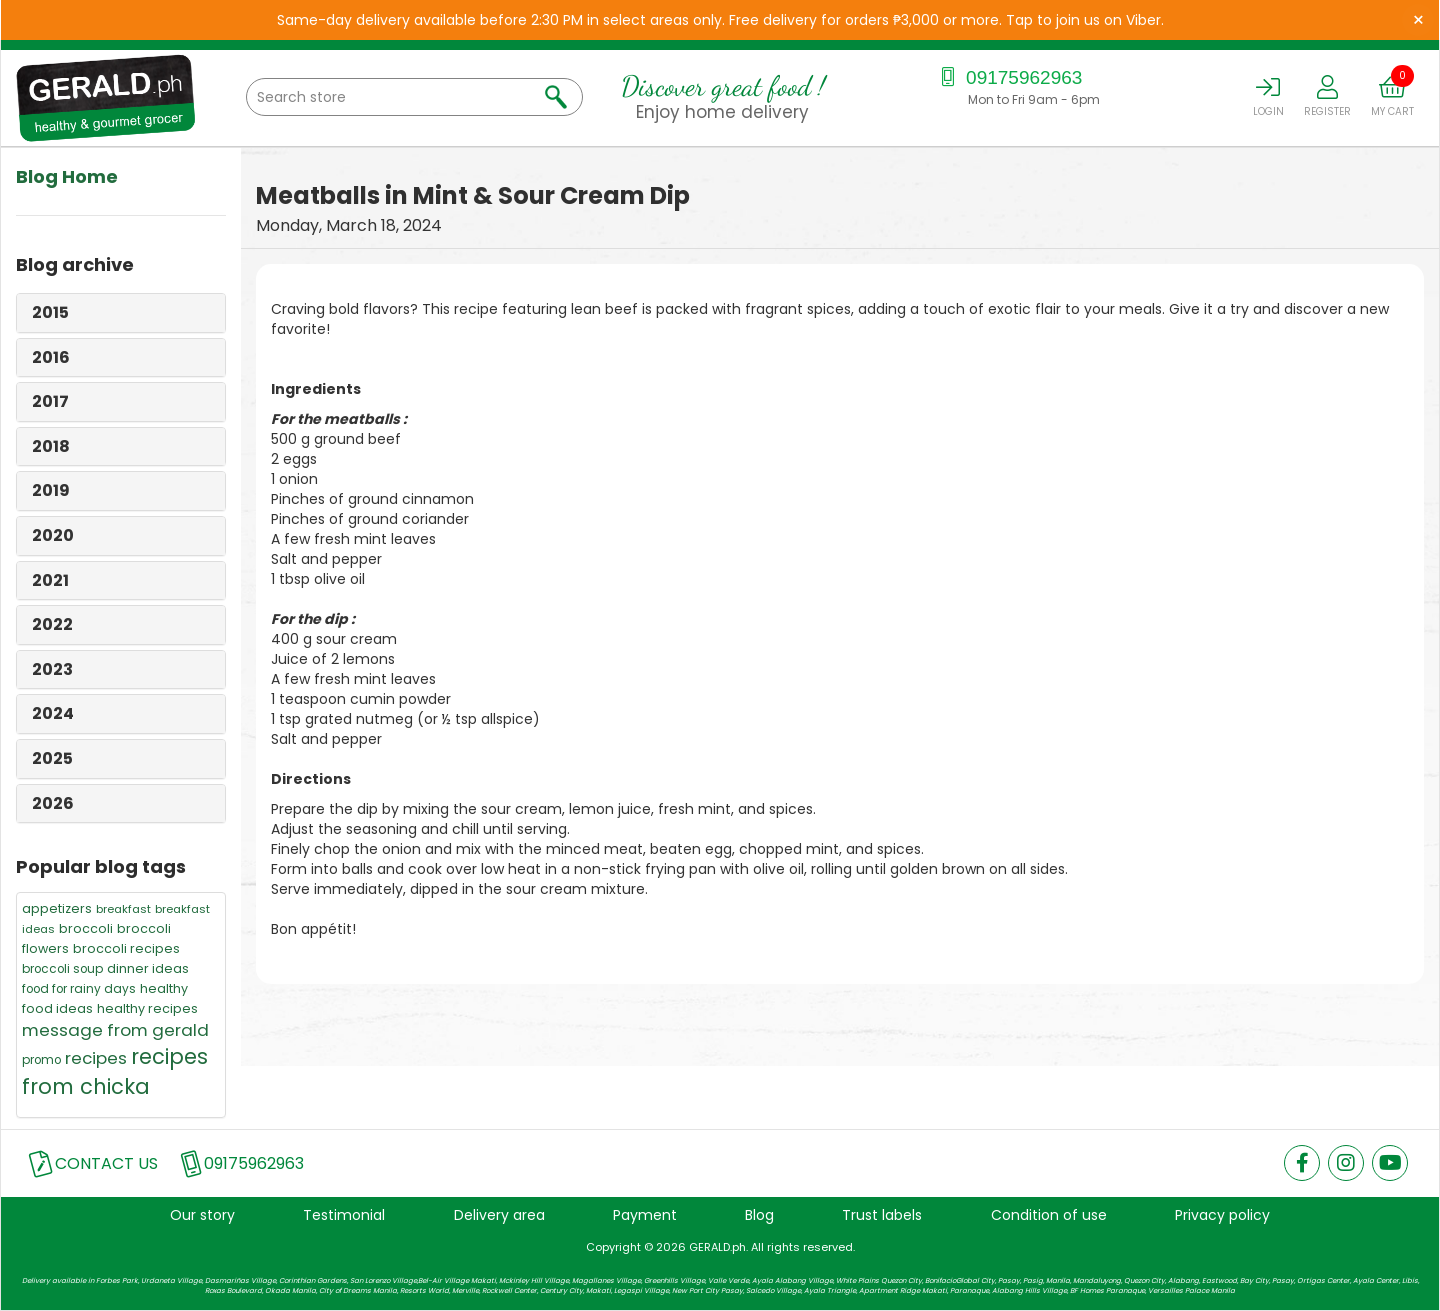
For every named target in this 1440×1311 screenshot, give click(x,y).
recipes (96, 1058)
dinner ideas (148, 968)
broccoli (86, 928)
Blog (759, 1215)
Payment (645, 1215)
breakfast (123, 909)
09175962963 (1009, 77)
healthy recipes (147, 1008)
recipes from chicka (115, 1071)
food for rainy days (79, 989)
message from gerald (115, 1030)
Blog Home (67, 176)
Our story (202, 1215)
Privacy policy (1222, 1215)
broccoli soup (62, 969)
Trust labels (882, 1215)
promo (41, 1060)
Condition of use (1049, 1215)
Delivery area (499, 1215)
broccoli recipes (126, 948)
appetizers (57, 908)
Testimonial (344, 1215)
